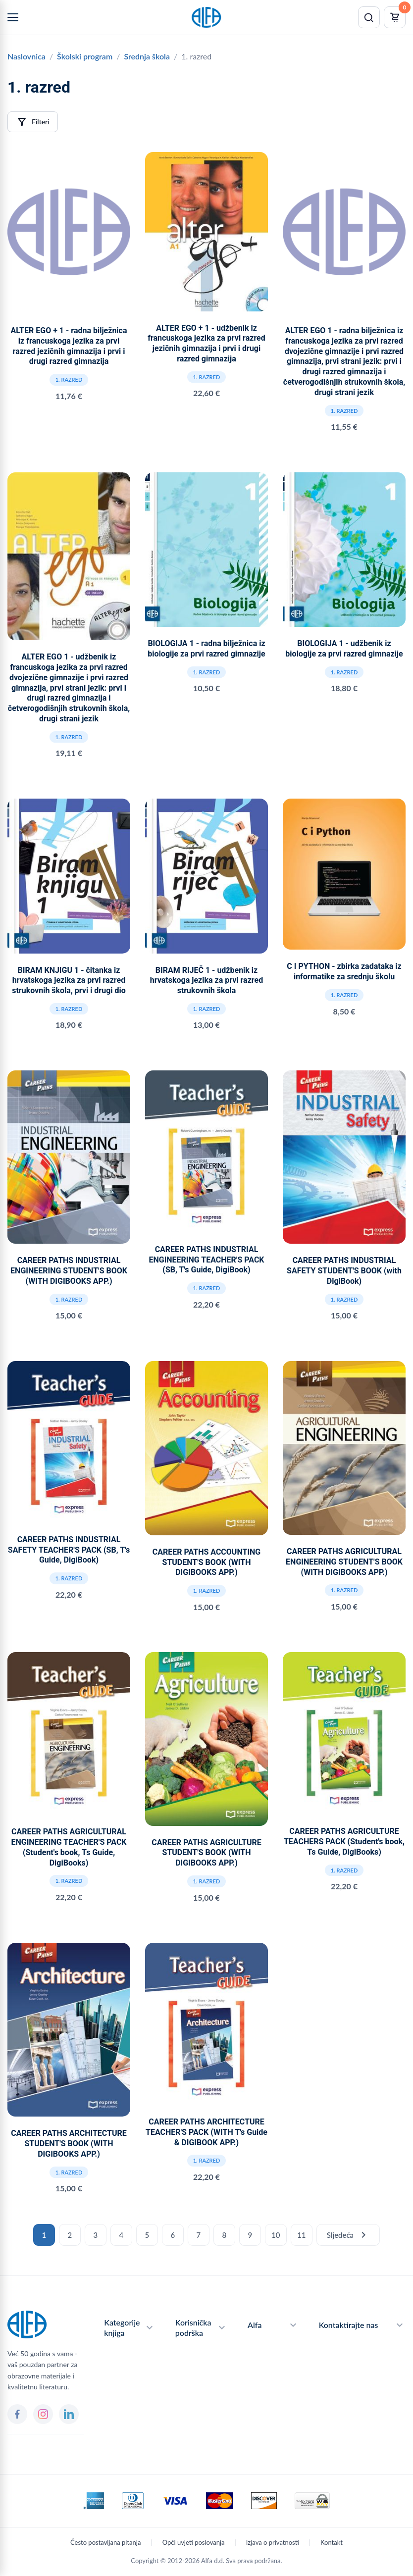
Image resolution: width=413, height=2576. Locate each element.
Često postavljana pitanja (105, 2542)
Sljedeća (348, 2235)
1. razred (69, 379)
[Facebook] (17, 2414)
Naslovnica (26, 56)
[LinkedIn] (69, 2414)
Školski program (84, 56)
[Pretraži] (369, 17)
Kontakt (331, 2542)
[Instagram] (43, 2414)
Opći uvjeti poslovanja (193, 2542)
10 (275, 2234)
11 (301, 2234)
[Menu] (12, 17)
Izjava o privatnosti (272, 2542)
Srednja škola (147, 56)
